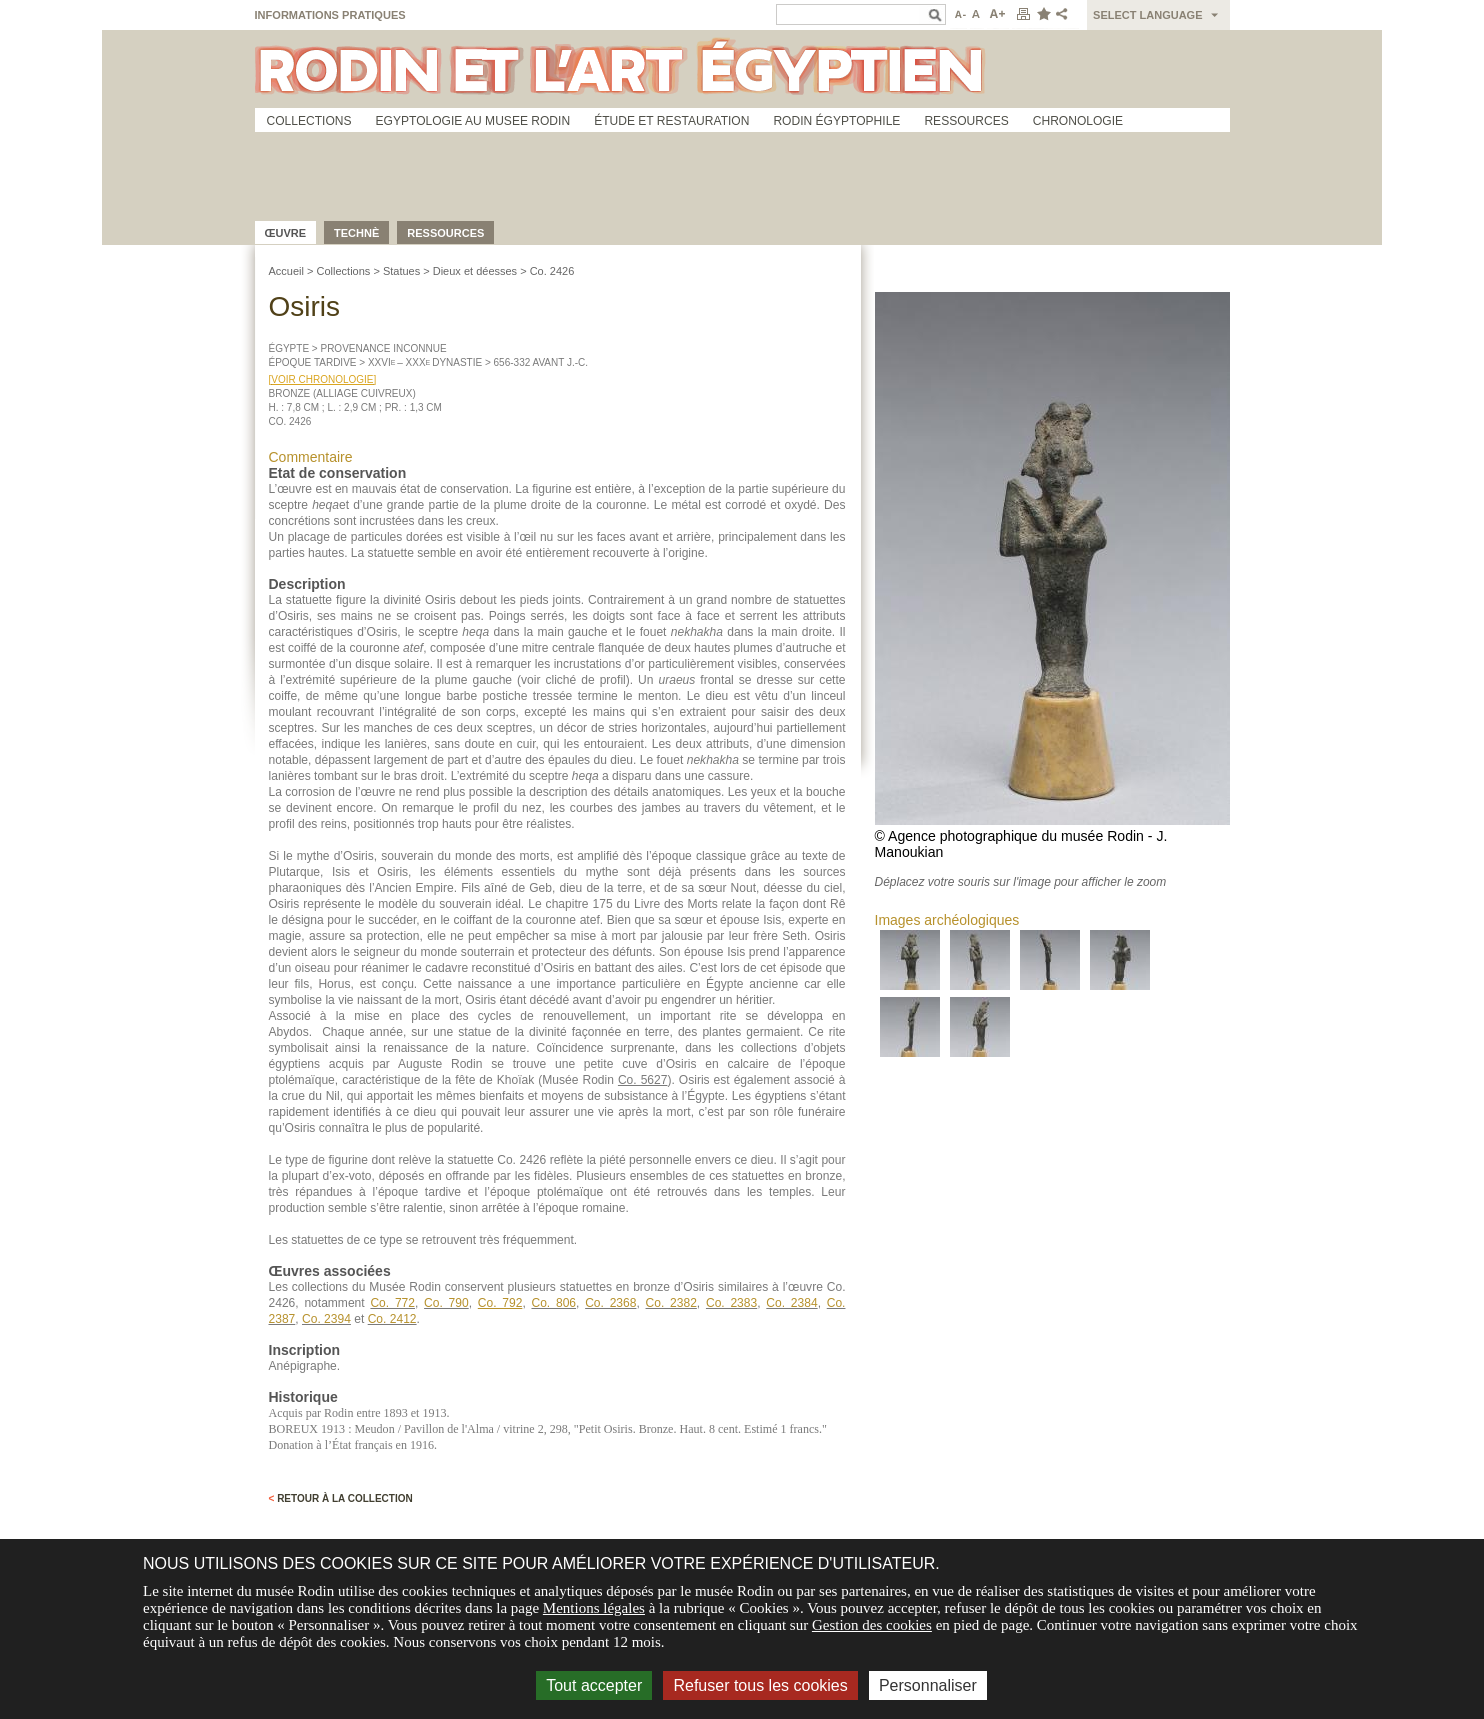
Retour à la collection (341, 1498)
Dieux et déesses (475, 271)
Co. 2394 (326, 1319)
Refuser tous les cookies (760, 1685)
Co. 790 (446, 1303)
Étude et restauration (671, 121)
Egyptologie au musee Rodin (473, 121)
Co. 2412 (392, 1319)
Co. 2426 (552, 271)
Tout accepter (594, 1685)
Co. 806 (553, 1303)
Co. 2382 (671, 1303)
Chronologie (1078, 121)
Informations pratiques (330, 15)
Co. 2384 (791, 1303)
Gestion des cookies (872, 1625)
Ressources (966, 121)
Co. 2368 (610, 1303)
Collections (309, 121)
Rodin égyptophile (836, 121)
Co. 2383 (731, 1303)
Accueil (286, 271)
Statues (401, 271)
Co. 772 (392, 1303)
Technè (356, 233)
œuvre (286, 233)
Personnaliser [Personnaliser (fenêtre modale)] (928, 1685)
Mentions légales (594, 1608)
